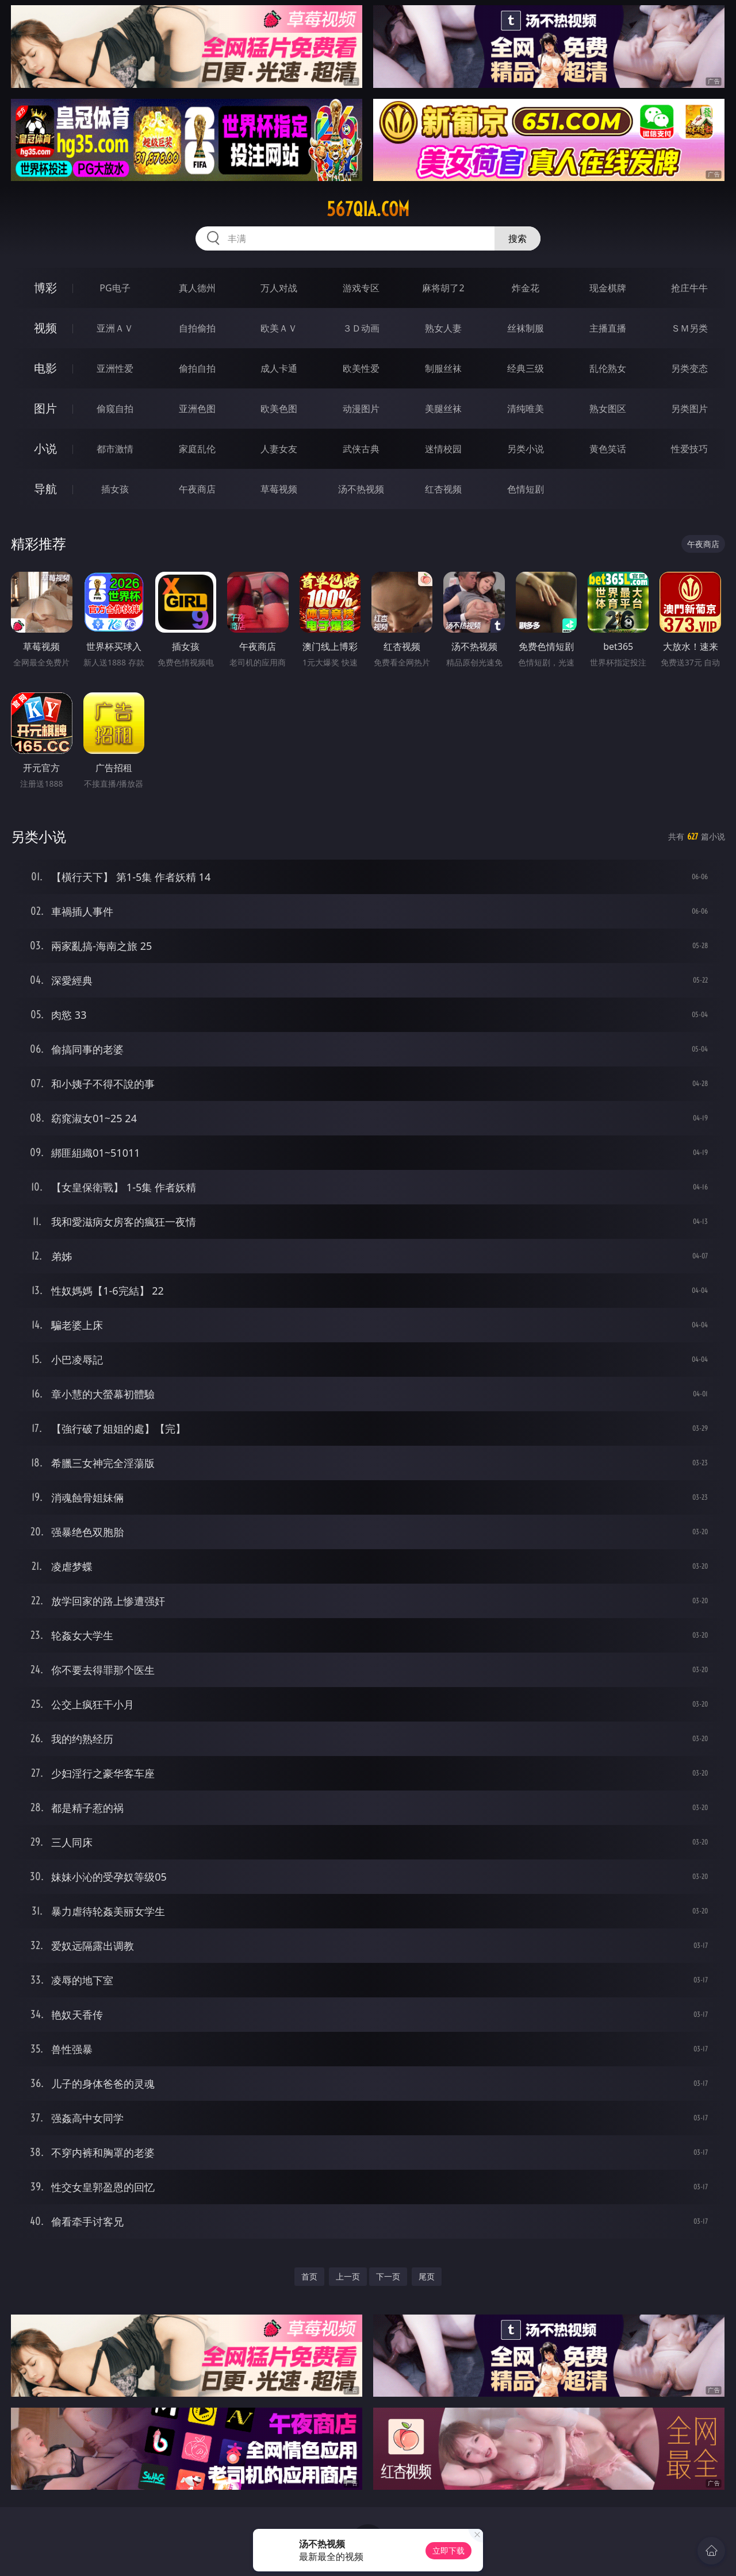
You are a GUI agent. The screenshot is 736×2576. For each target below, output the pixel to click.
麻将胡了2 (443, 288)
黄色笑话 (607, 448)
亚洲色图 (197, 408)
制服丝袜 (443, 368)
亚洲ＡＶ (115, 328)
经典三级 (525, 368)
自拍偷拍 (197, 328)
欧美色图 (278, 408)
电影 (45, 368)
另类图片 (689, 408)
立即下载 (448, 2550)
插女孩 (115, 489)
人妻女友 (278, 448)
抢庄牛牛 (689, 288)
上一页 (348, 2276)
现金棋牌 (607, 288)
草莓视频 (278, 489)
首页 (309, 2276)
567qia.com (368, 209)
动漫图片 (361, 408)
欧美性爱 (361, 368)
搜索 (517, 238)
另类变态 (689, 368)
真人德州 (197, 288)
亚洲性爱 (115, 368)
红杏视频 (443, 489)
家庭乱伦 (197, 448)
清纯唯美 (525, 408)
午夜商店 (197, 489)
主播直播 (607, 328)
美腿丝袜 (443, 408)
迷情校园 (443, 448)
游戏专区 (361, 288)
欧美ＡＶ (278, 328)
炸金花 (525, 288)
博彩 (45, 287)
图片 (45, 408)
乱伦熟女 (607, 368)
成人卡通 (278, 368)
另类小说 (525, 448)
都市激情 (115, 448)
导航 (45, 488)
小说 (45, 448)
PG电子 (114, 288)
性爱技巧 (689, 448)
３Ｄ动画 (361, 328)
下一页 (388, 2276)
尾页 (427, 2276)
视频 (45, 328)
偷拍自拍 (197, 368)
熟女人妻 (443, 328)
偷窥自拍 (115, 408)
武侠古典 (361, 448)
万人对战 (278, 288)
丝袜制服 (525, 328)
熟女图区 (607, 408)
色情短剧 (525, 489)
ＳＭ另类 (689, 328)
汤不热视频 (361, 489)
